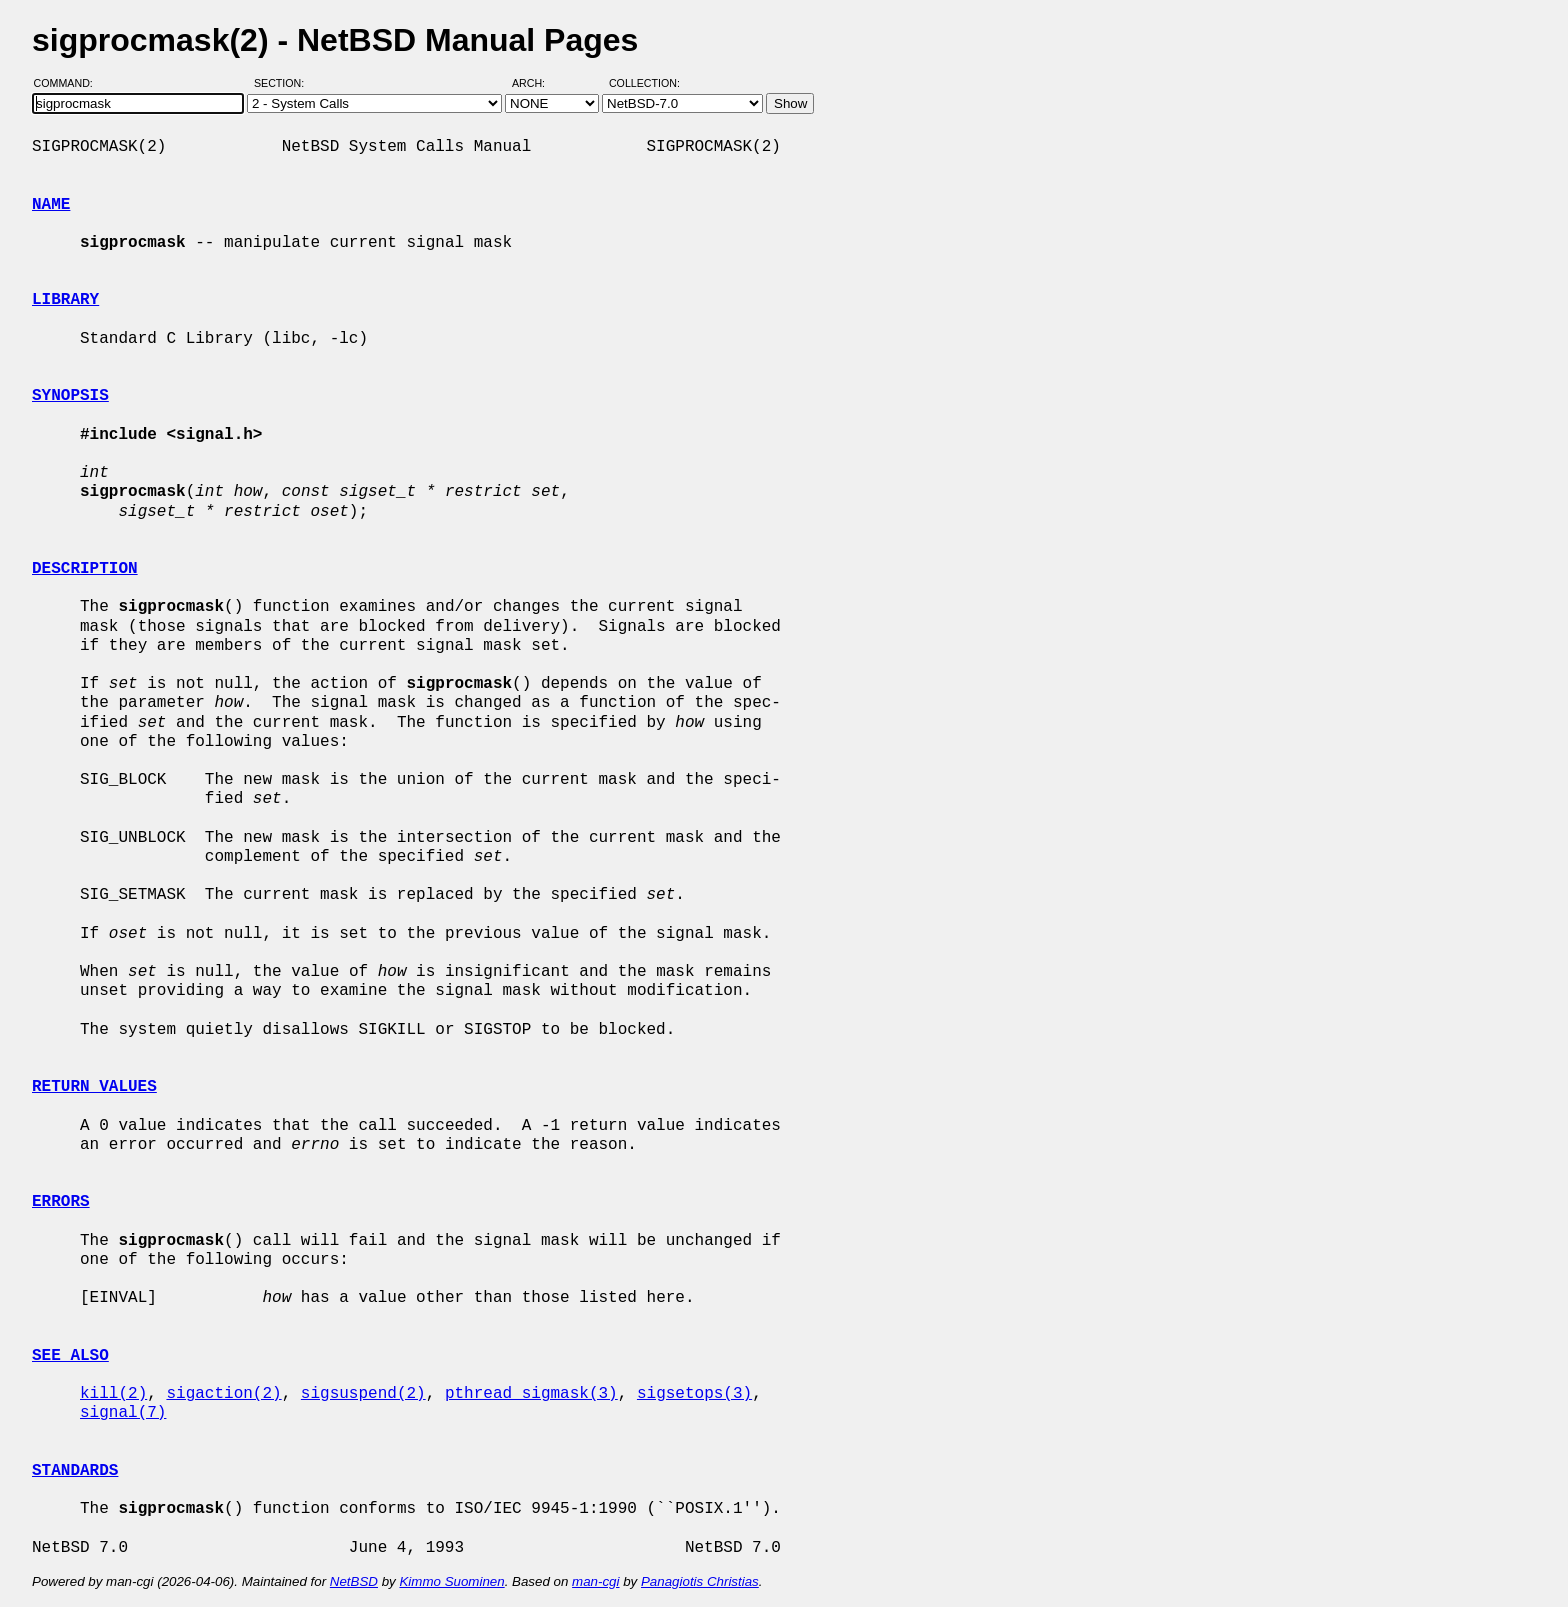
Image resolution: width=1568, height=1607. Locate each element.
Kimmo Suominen (451, 1581)
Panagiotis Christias (700, 1581)
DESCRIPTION (85, 569)
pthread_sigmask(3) (531, 1394)
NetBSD (354, 1581)
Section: (283, 83)
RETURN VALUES (94, 1087)
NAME (51, 205)
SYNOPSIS (70, 396)
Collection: (644, 83)
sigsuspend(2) (363, 1394)
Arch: (537, 83)
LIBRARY (65, 300)
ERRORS (61, 1202)
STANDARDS (75, 1471)
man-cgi (595, 1581)
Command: (69, 83)
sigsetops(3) (694, 1394)
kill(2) (113, 1394)
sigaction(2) (223, 1394)
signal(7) (123, 1413)
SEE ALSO (70, 1356)
